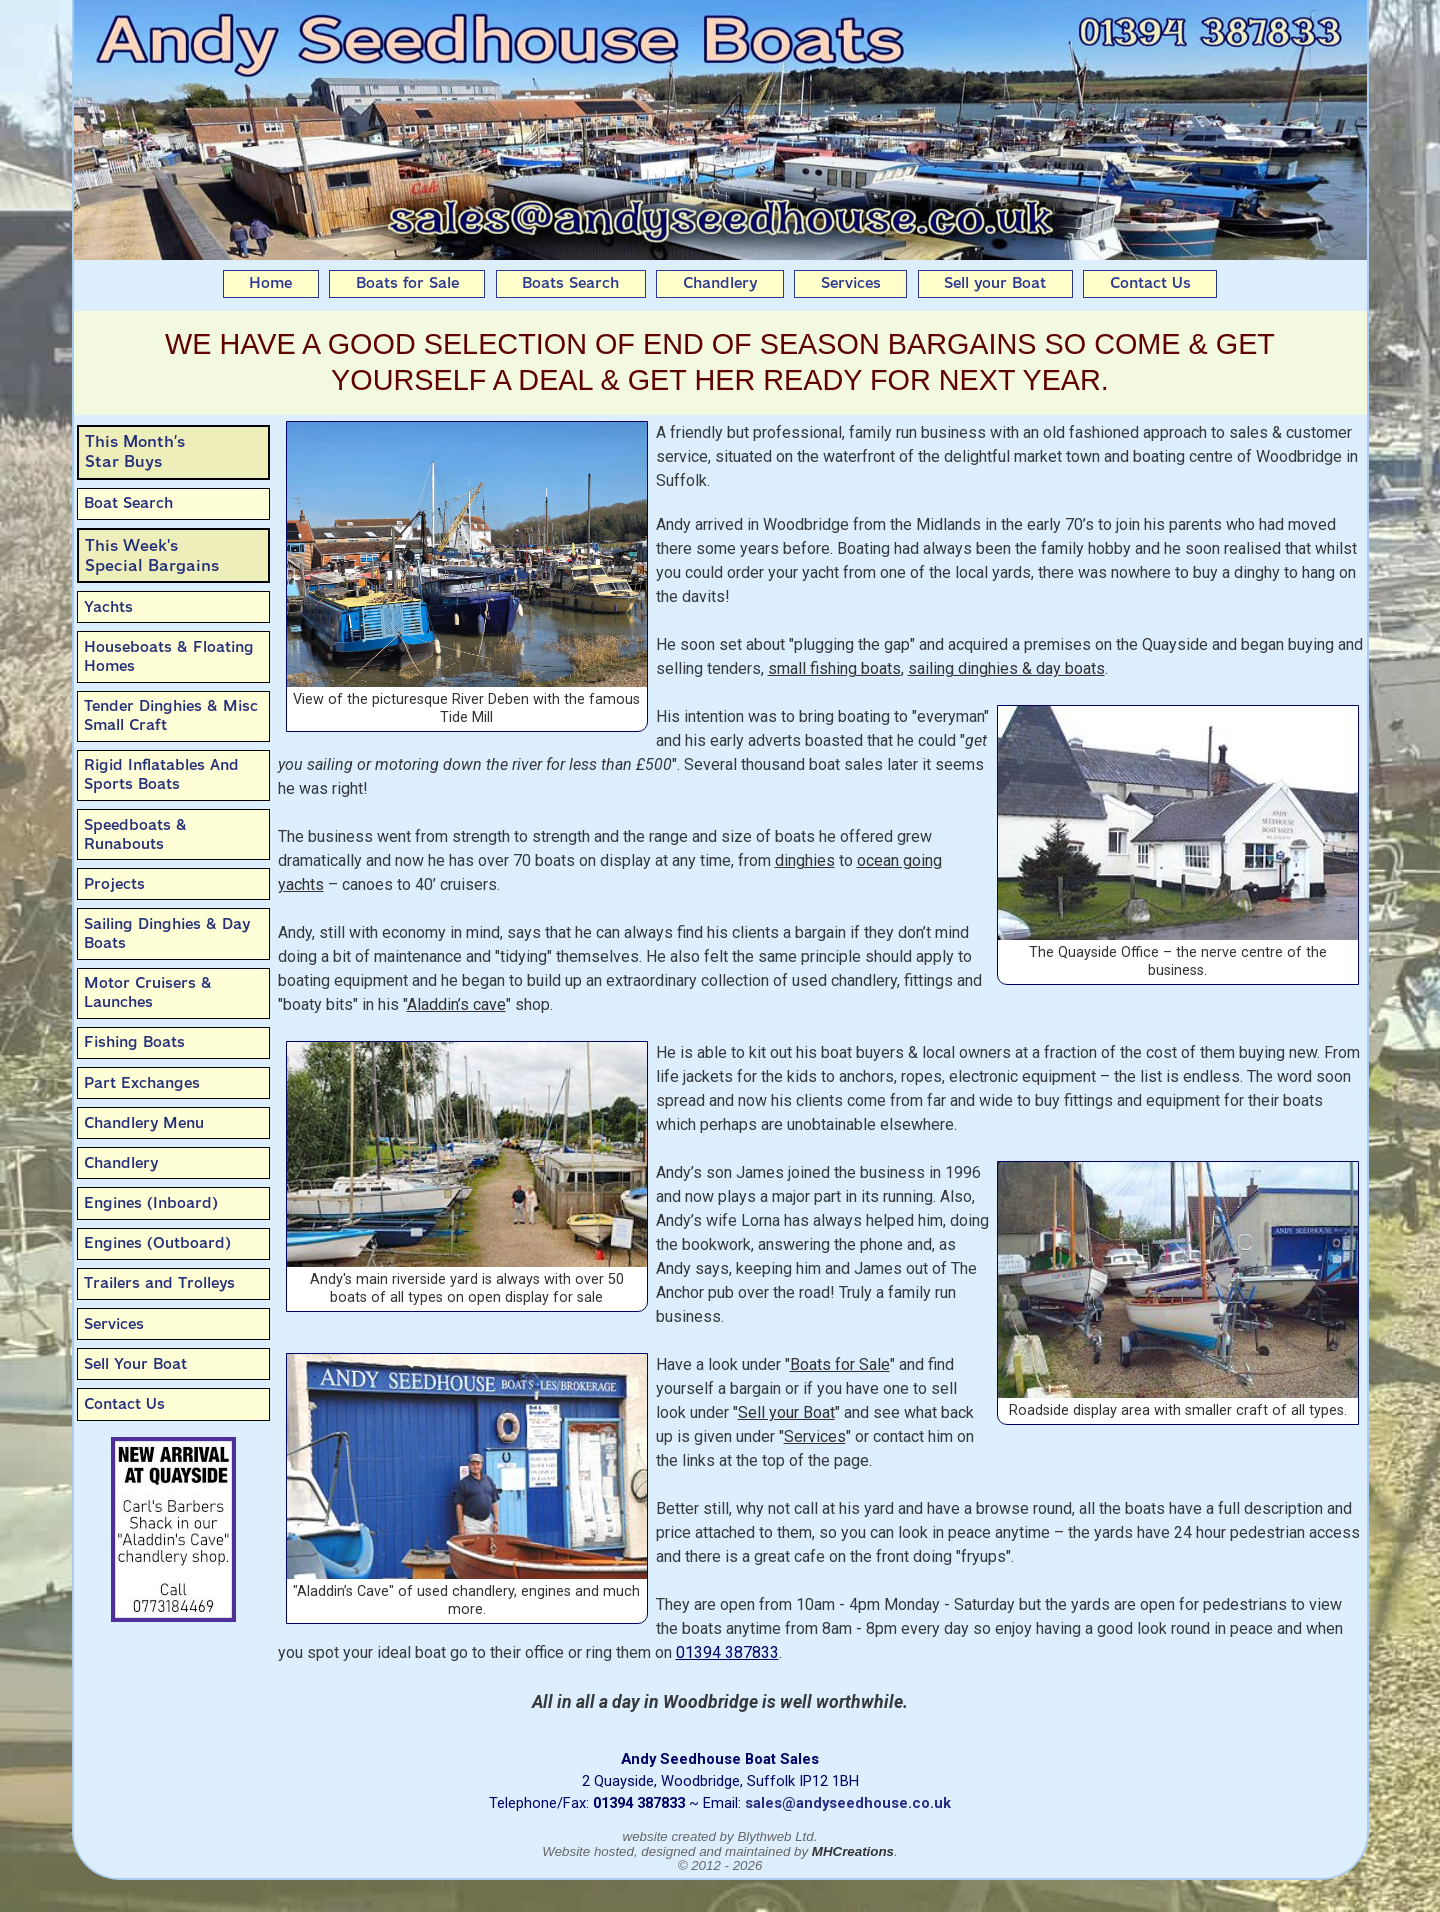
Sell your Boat (995, 283)
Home (270, 283)
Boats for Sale (407, 283)
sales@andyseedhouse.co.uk (848, 1803)
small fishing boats (834, 668)
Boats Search (570, 283)
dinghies (805, 860)
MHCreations (853, 1851)
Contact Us (1150, 283)
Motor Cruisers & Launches (148, 992)
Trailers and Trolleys (159, 1283)
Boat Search (128, 503)
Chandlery (720, 283)
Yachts (108, 607)
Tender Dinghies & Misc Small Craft (171, 715)
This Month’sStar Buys (135, 451)
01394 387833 (727, 1652)
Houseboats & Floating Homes (169, 656)
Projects (114, 884)
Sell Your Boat (135, 1364)
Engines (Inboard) (151, 1203)
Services (851, 283)
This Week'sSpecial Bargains (152, 555)
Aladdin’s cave (456, 1004)
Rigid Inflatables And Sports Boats (161, 774)
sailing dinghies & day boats (1006, 668)
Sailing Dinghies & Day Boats (167, 933)
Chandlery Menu (144, 1123)
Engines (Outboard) (157, 1243)
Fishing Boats (134, 1042)
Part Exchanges (142, 1083)
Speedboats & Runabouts (135, 834)
